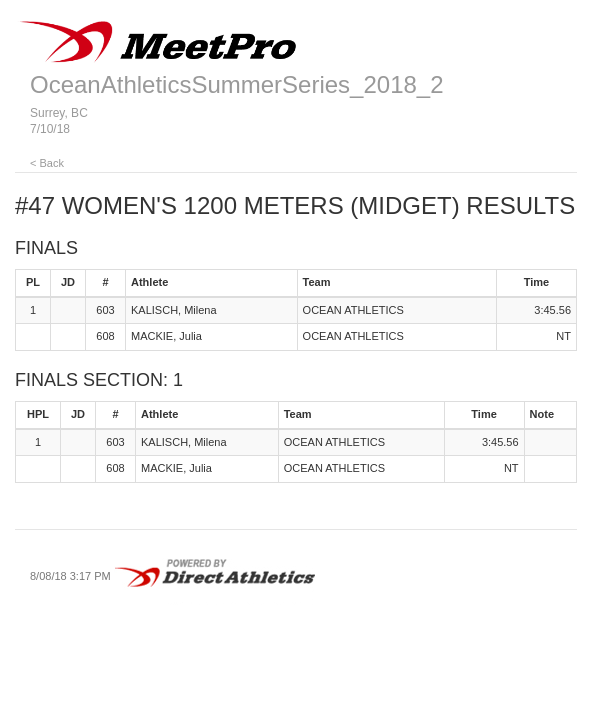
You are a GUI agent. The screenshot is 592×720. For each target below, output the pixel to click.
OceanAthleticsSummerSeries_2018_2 (237, 84)
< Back (47, 163)
